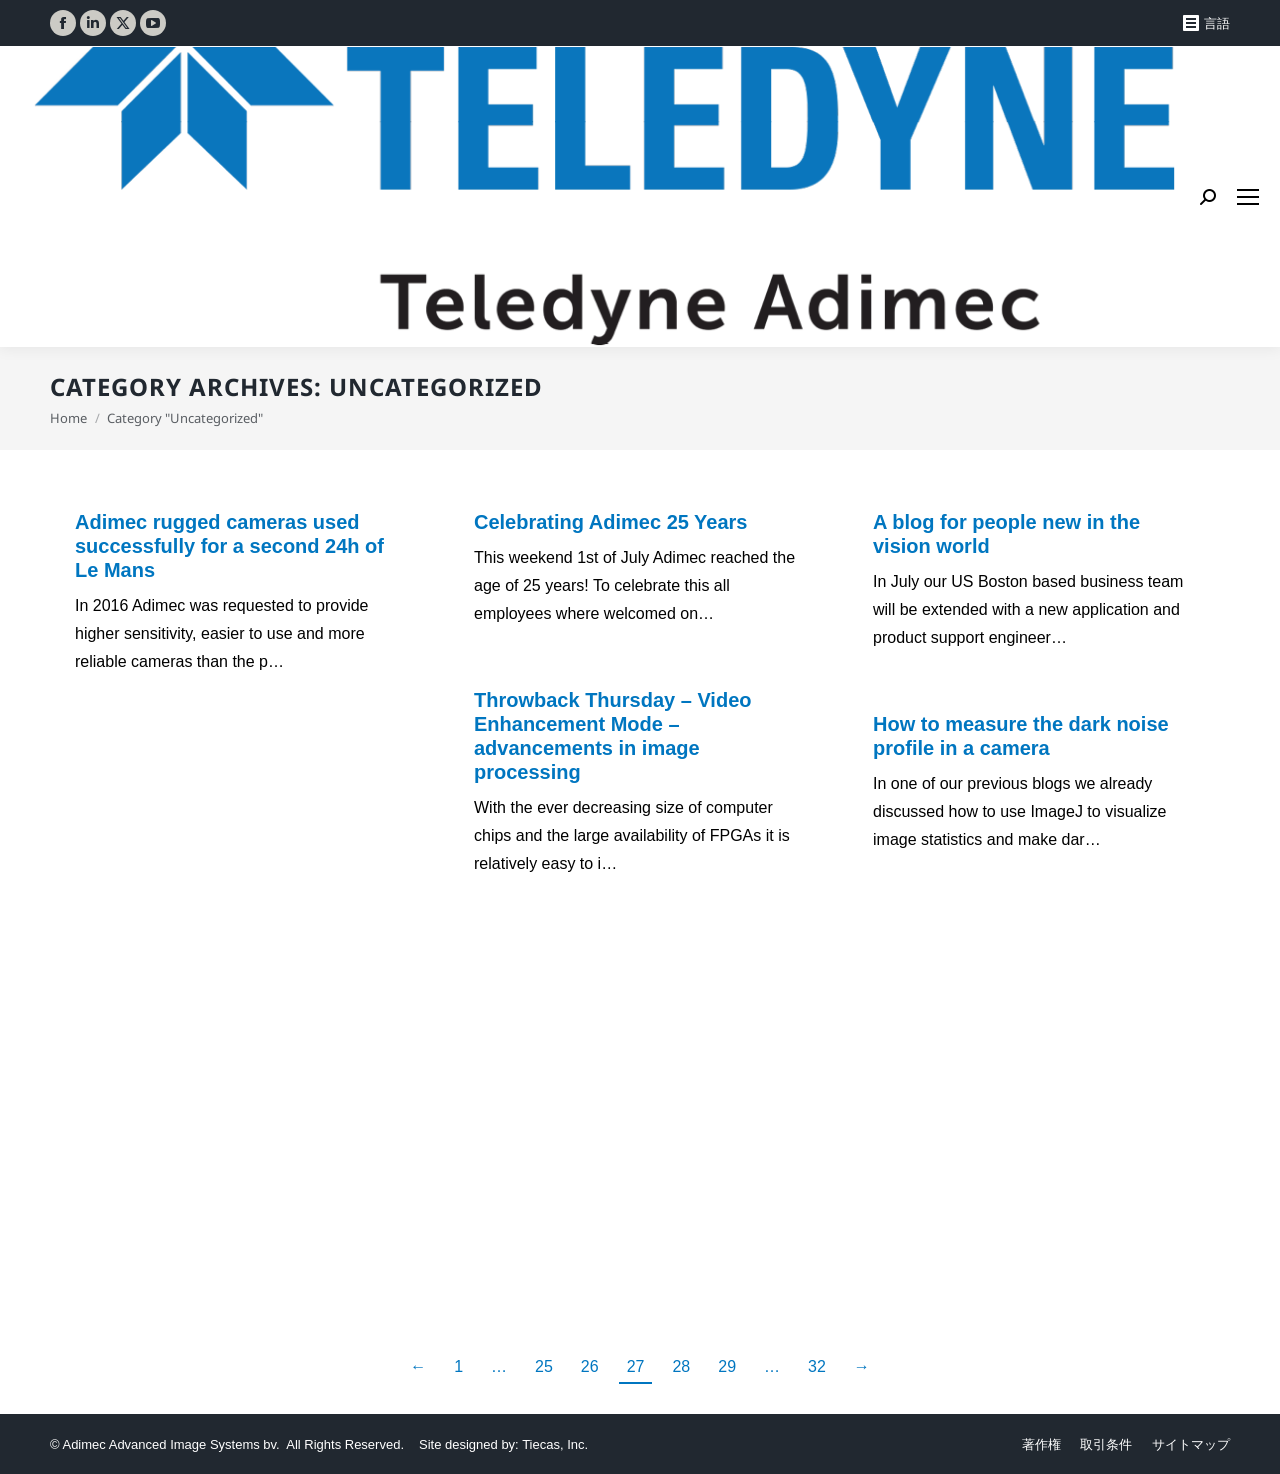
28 (681, 1366)
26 (590, 1366)
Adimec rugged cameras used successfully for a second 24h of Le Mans (229, 546)
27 (636, 1366)
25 (544, 1366)
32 (817, 1366)
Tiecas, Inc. (555, 1444)
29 (727, 1366)
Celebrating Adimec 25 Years (610, 522)
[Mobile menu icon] (1248, 197)
